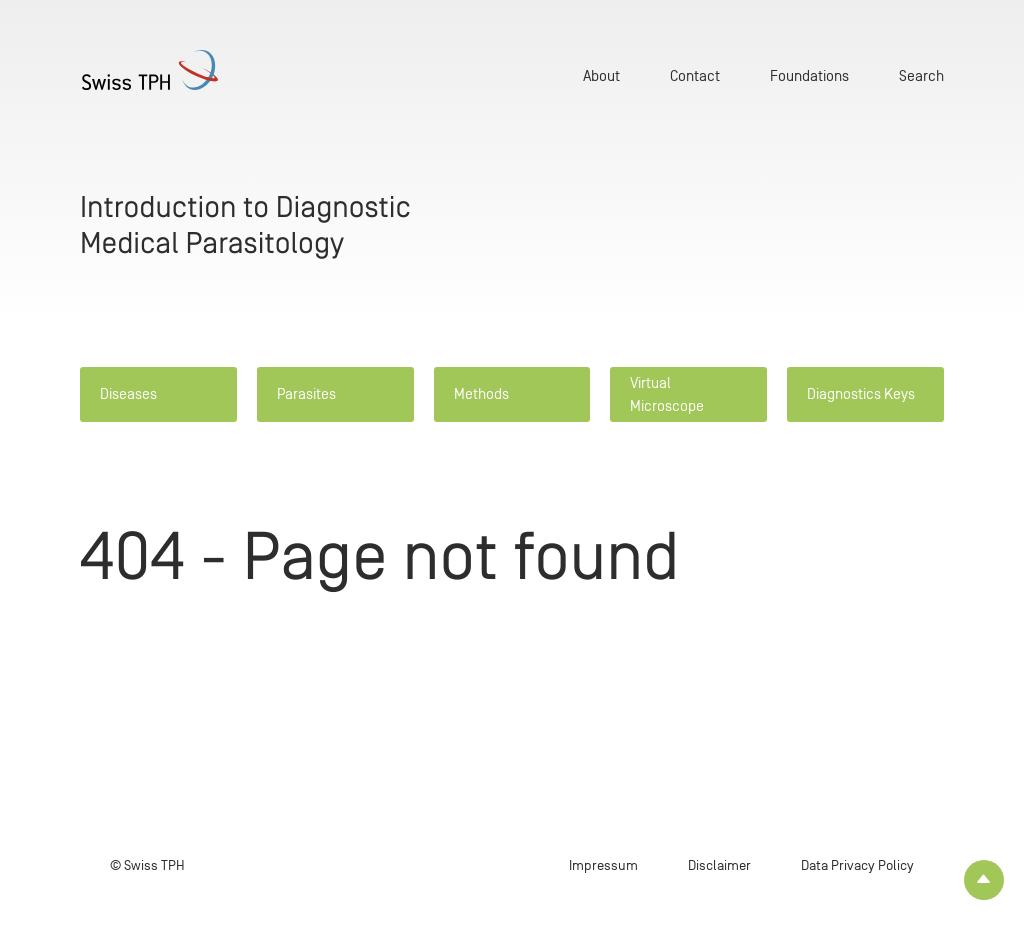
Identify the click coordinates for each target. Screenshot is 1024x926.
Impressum (603, 865)
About (601, 75)
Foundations (809, 75)
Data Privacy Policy (857, 865)
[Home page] (152, 70)
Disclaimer (719, 865)
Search (921, 75)
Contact (695, 75)
